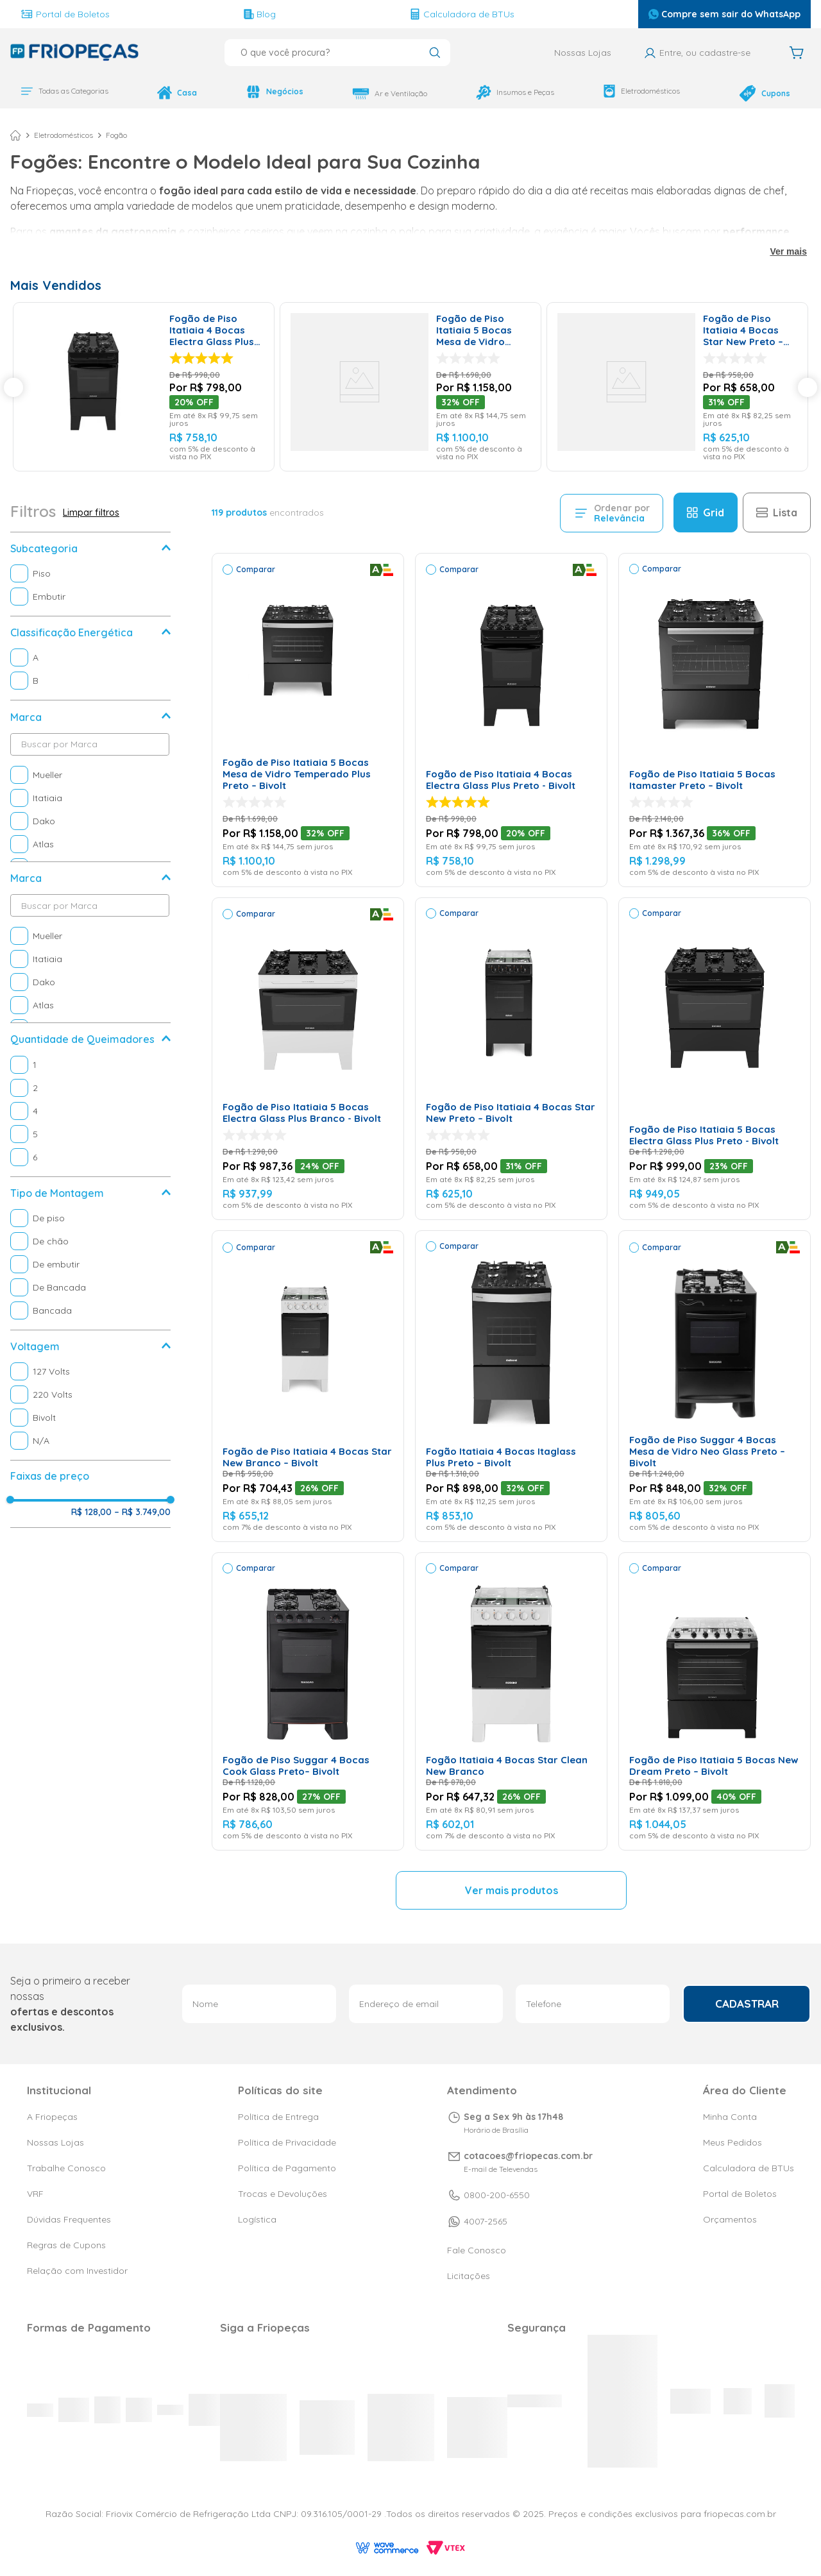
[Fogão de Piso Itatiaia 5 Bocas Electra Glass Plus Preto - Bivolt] (714, 1059)
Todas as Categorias (64, 91)
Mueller (47, 775)
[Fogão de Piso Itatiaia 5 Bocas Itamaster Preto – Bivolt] (714, 720)
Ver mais (788, 252)
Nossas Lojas (582, 52)
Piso (42, 574)
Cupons (764, 93)
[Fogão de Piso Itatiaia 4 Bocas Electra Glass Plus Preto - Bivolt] (144, 387)
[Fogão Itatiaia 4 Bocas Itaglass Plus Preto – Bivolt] (511, 1387)
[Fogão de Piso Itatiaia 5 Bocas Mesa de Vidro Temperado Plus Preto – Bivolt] (410, 387)
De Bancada (59, 1288)
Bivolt (44, 1418)
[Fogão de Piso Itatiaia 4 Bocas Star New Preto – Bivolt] (677, 387)
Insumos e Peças (515, 92)
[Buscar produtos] (434, 54)
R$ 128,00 (91, 1512)
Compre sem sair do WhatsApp (724, 14)
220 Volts (52, 1395)
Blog (260, 14)
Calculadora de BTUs (461, 14)
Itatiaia (47, 798)
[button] (90, 549)
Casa (177, 93)
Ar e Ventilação (389, 94)
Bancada (52, 1311)
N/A (41, 1441)
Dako (44, 822)
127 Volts (51, 1372)
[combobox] (337, 52)
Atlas (43, 845)
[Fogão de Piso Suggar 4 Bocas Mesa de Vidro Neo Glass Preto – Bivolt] (714, 1387)
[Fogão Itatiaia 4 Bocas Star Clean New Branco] (511, 1702)
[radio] (705, 513)
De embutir (56, 1265)
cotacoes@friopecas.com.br (528, 2182)
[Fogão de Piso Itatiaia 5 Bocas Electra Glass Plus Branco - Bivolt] (308, 1059)
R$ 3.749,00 (142, 1512)
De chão (51, 1242)
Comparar (255, 570)
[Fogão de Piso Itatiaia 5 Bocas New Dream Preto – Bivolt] (714, 1702)
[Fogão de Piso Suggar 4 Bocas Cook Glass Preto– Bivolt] (308, 1702)
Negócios (274, 92)
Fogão (116, 136)
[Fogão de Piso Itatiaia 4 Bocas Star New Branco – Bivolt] (308, 1387)
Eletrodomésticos (641, 91)
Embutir (49, 597)
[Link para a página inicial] (15, 136)
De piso (49, 1219)
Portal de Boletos (65, 14)
